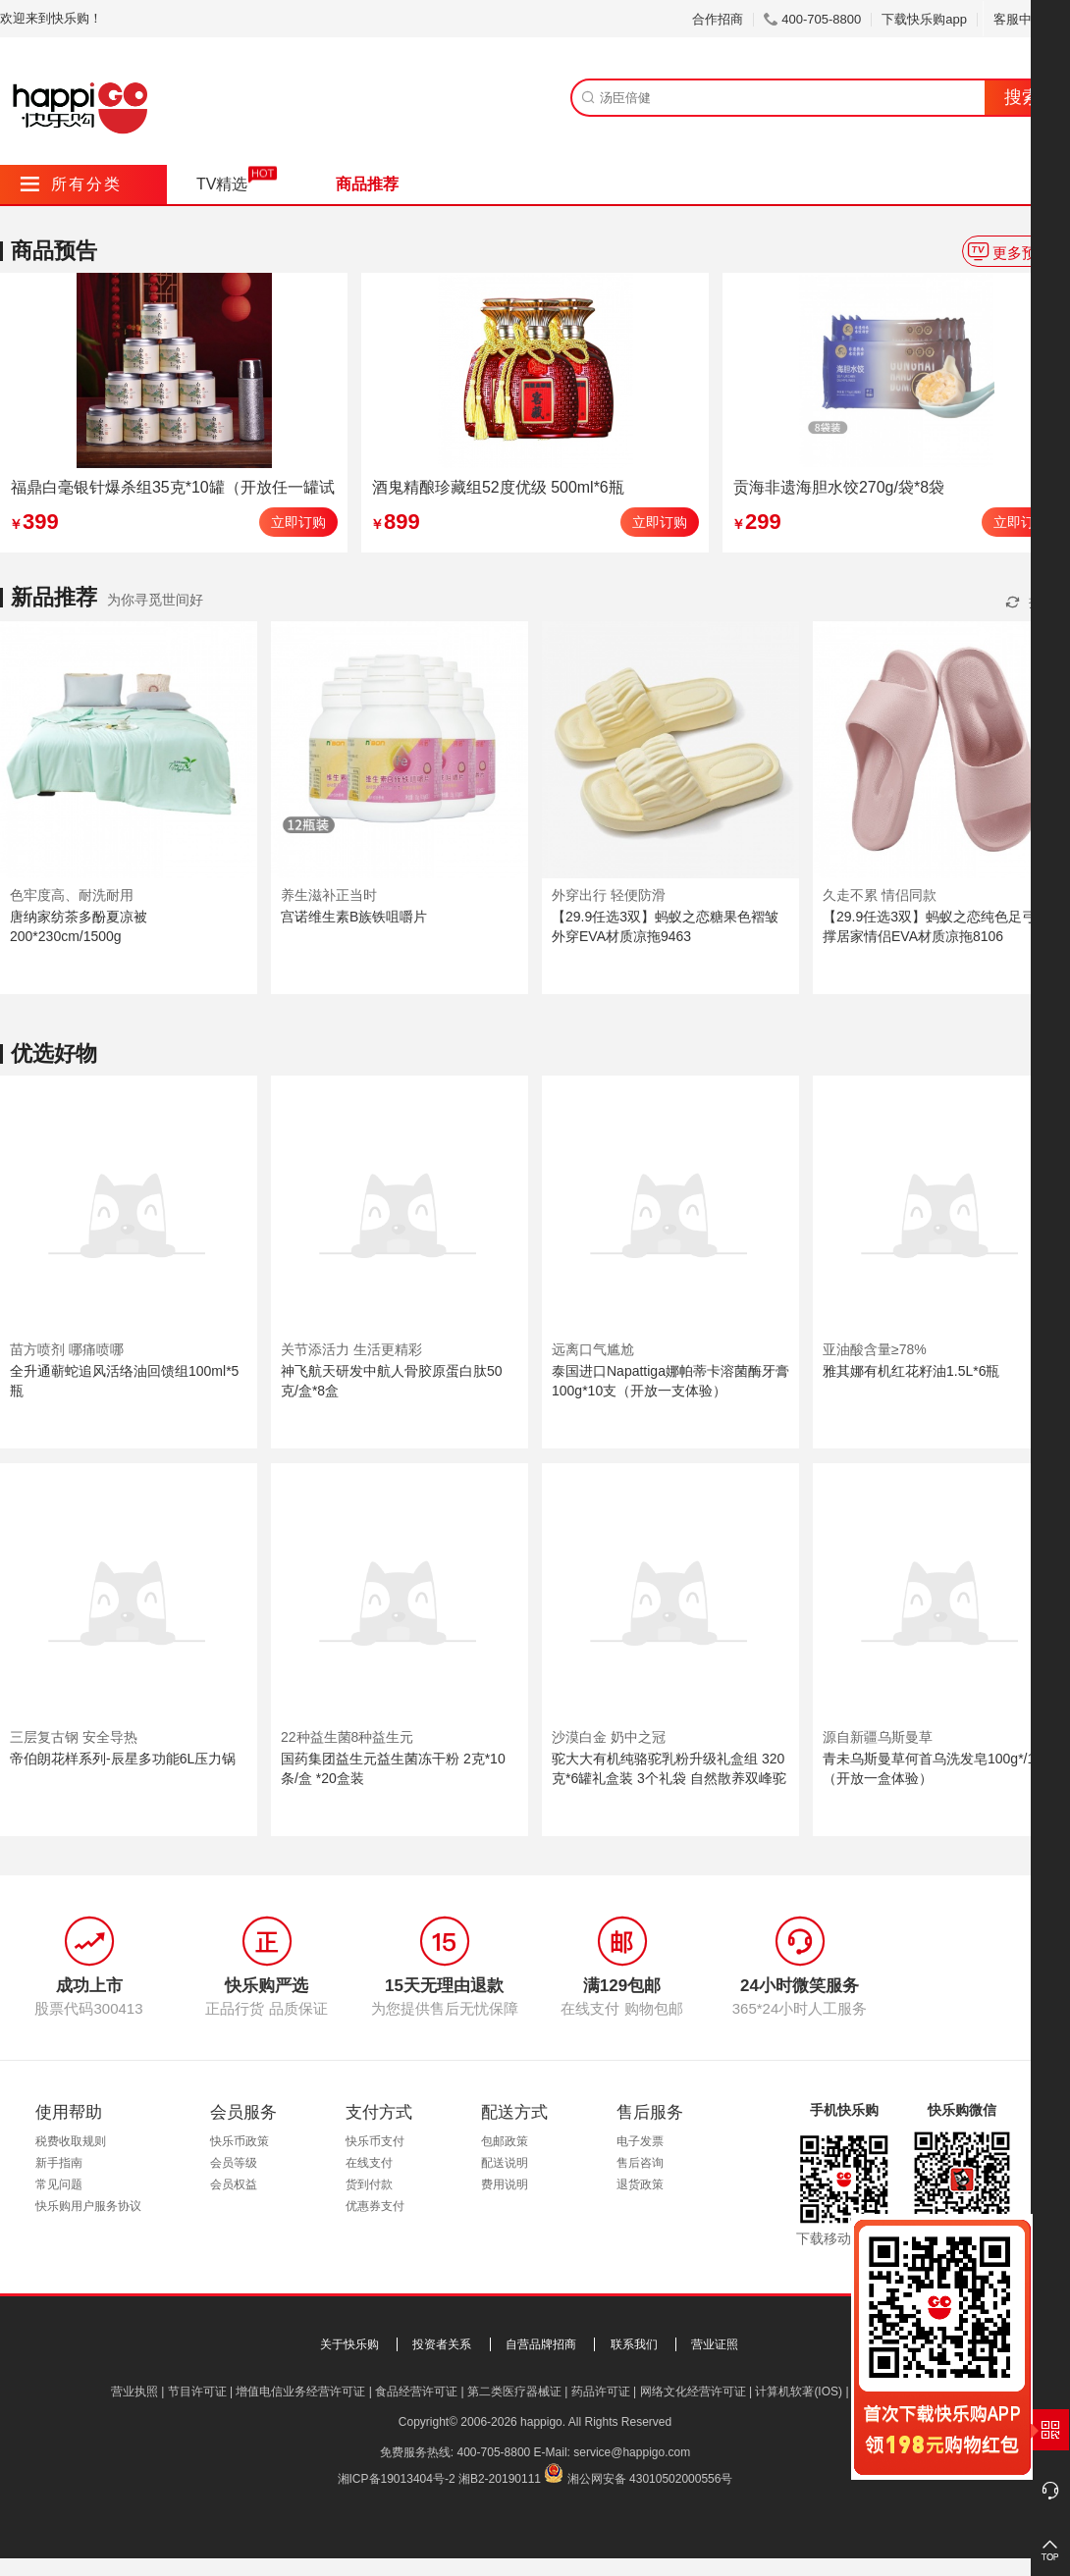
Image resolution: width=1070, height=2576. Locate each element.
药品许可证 (600, 2391)
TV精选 (221, 184)
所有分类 (71, 184)
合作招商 (717, 19)
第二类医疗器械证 (514, 2391)
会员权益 (233, 2184)
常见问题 (58, 2184)
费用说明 (504, 2184)
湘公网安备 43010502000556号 (650, 2479)
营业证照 (714, 2344)
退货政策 (640, 2184)
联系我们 (634, 2344)
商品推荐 (367, 184)
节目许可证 (197, 2391)
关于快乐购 (349, 2344)
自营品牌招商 (541, 2344)
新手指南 (58, 2163)
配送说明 (504, 2163)
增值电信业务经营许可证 (300, 2391)
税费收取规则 (70, 2141)
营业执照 (134, 2391)
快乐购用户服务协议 (88, 2206)
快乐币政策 (239, 2141)
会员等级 (233, 2163)
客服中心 (1026, 19)
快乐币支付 (375, 2141)
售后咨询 (640, 2163)
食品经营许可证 (416, 2391)
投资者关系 (441, 2344)
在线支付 (369, 2163)
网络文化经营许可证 (693, 2391)
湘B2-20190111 (499, 2479)
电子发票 (640, 2141)
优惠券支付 (375, 2206)
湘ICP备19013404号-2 (396, 2479)
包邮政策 (504, 2141)
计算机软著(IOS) (798, 2391)
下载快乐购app (924, 19)
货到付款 (369, 2184)
